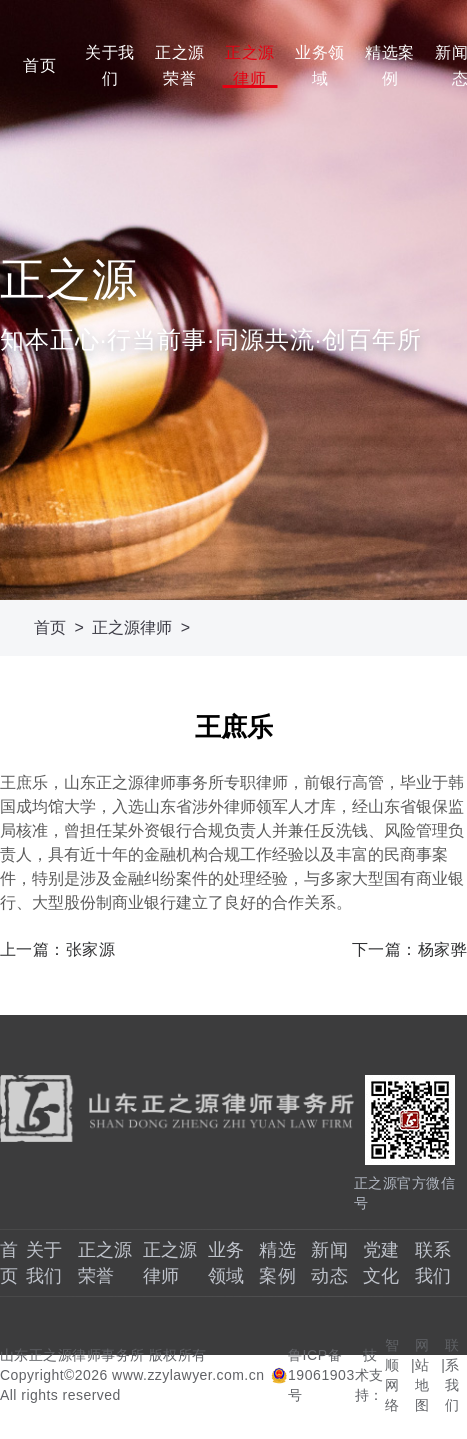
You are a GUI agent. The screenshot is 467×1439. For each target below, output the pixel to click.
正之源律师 (249, 65)
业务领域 (319, 65)
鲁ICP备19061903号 (321, 1375)
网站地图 (422, 1375)
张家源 (90, 949)
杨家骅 (442, 949)
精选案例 (389, 65)
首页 (39, 65)
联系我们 (452, 1375)
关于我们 (109, 65)
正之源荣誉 (179, 65)
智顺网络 (392, 1375)
